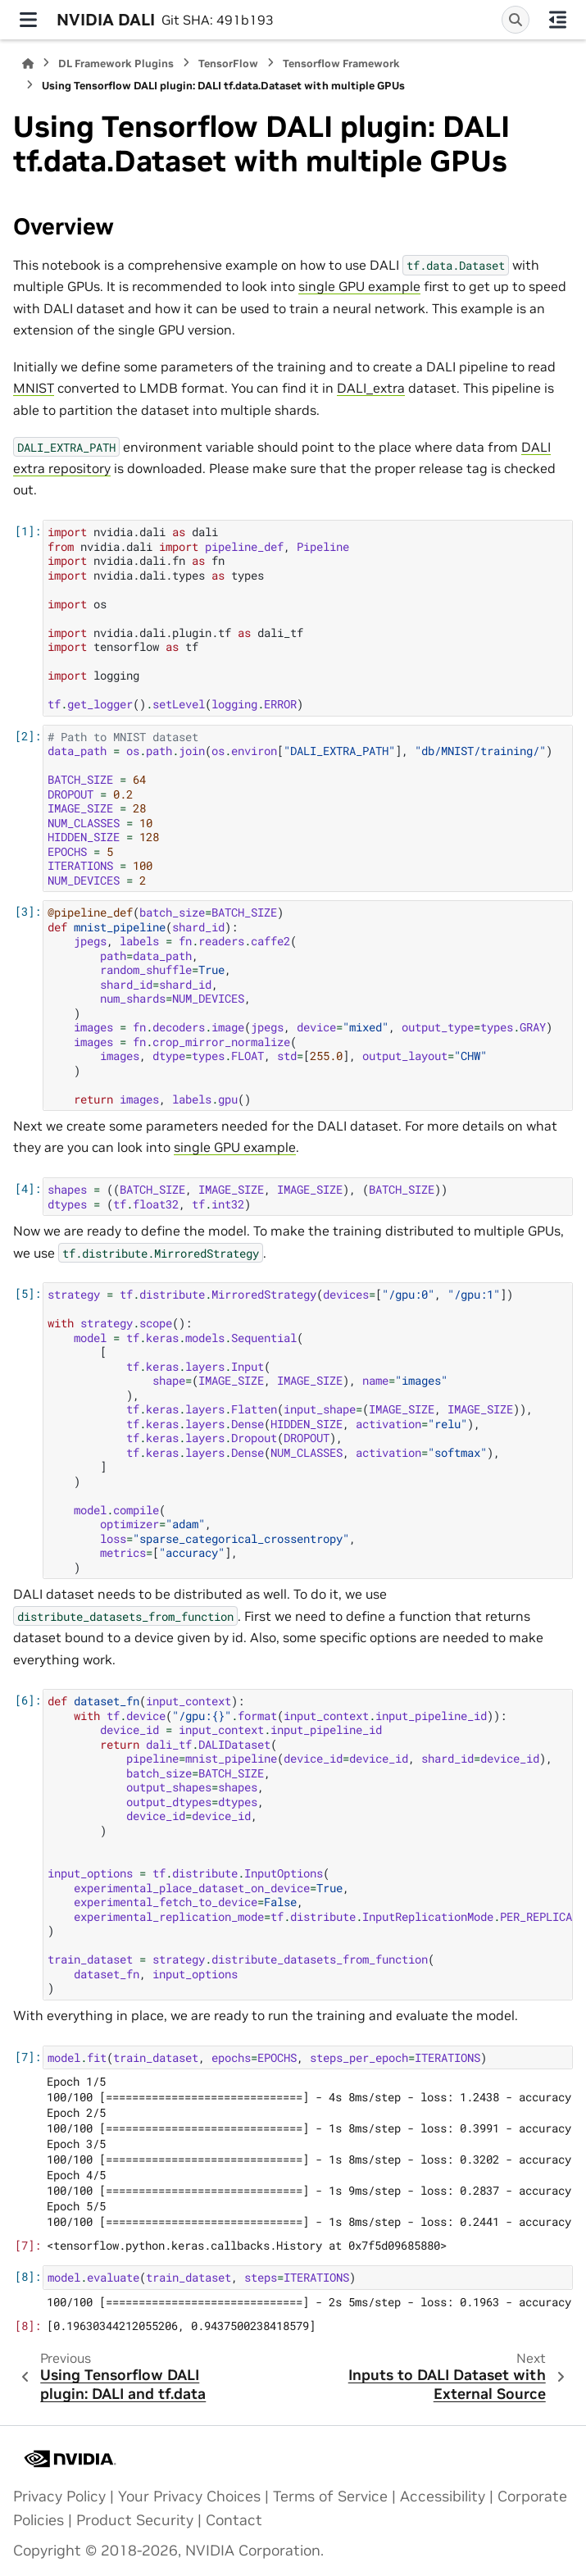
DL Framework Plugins (116, 64)
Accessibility (442, 2496)
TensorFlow (228, 64)
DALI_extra (371, 388)
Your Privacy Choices (189, 2496)
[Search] (515, 20)
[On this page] (558, 20)
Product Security (134, 2520)
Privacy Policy (59, 2496)
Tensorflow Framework (341, 64)
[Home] (28, 63)
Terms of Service (330, 2496)
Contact (234, 2520)
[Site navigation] (28, 20)
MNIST (33, 388)
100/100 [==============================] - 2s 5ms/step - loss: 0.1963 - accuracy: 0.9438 (310, 2302)
